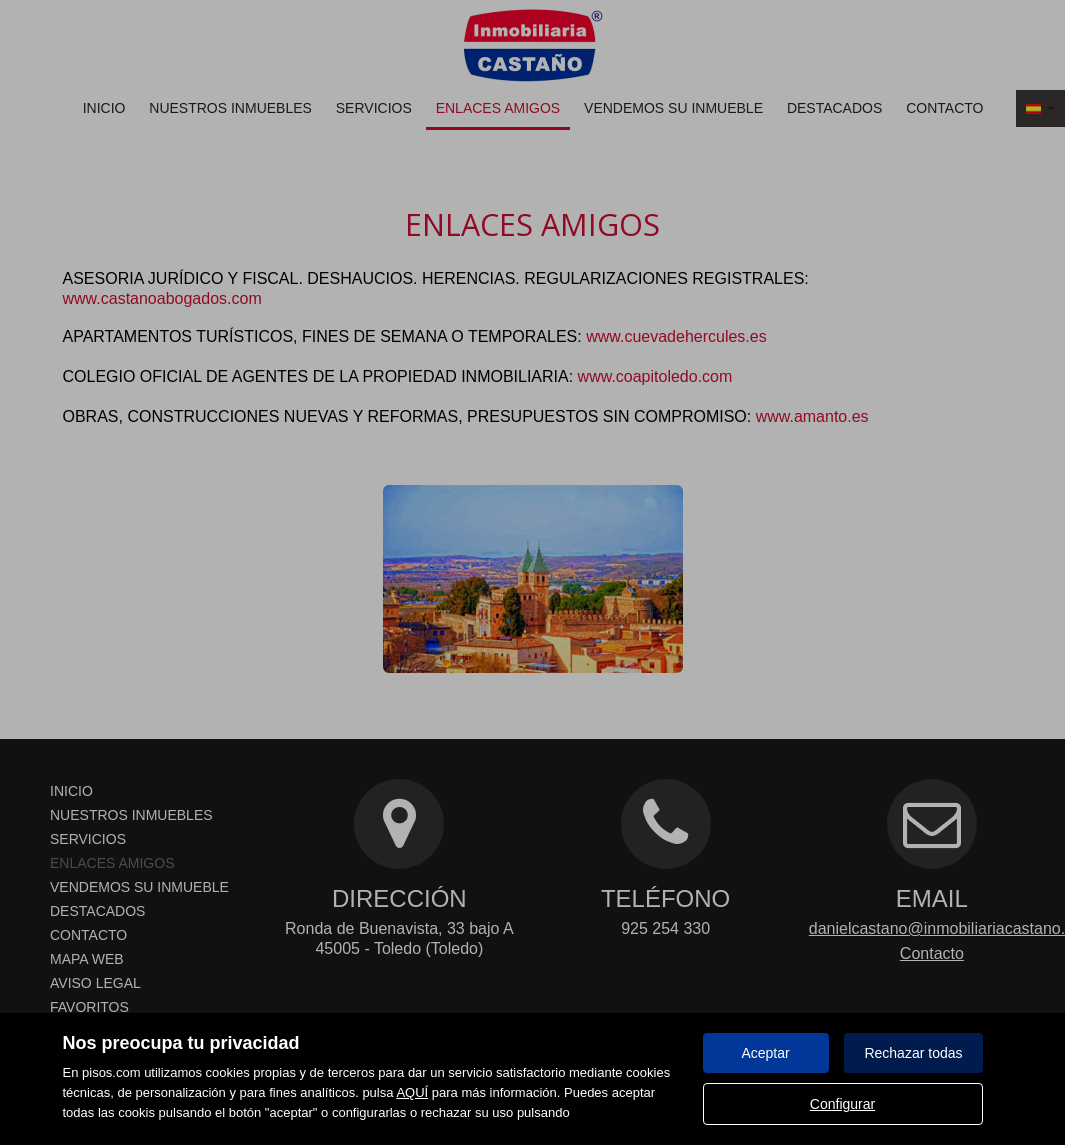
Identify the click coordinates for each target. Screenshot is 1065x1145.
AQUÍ (412, 1092)
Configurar (842, 1104)
